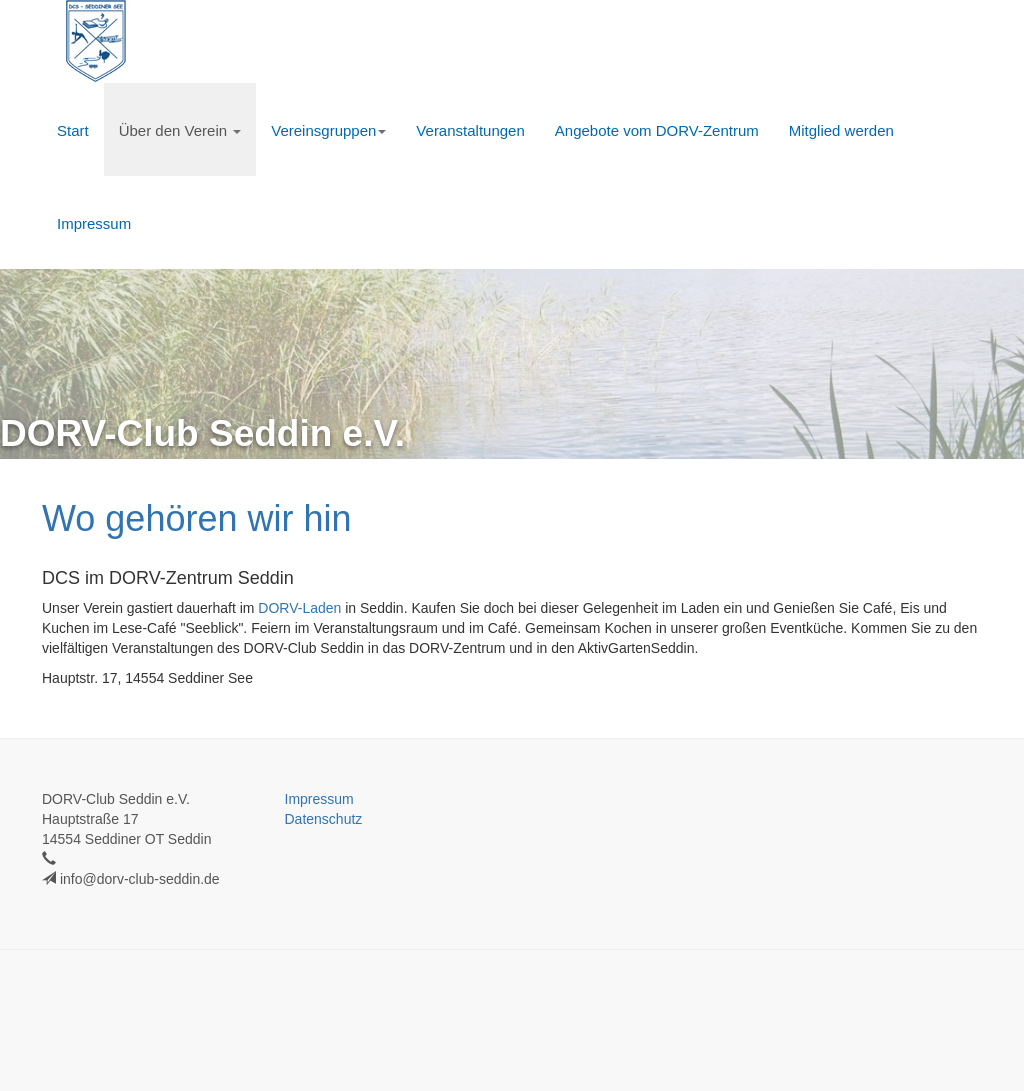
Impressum (94, 223)
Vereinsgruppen (328, 130)
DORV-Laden (299, 608)
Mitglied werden (841, 130)
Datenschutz (324, 819)
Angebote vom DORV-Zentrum (657, 130)
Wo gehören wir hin (197, 518)
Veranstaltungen (470, 130)
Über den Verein (180, 130)
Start (73, 130)
